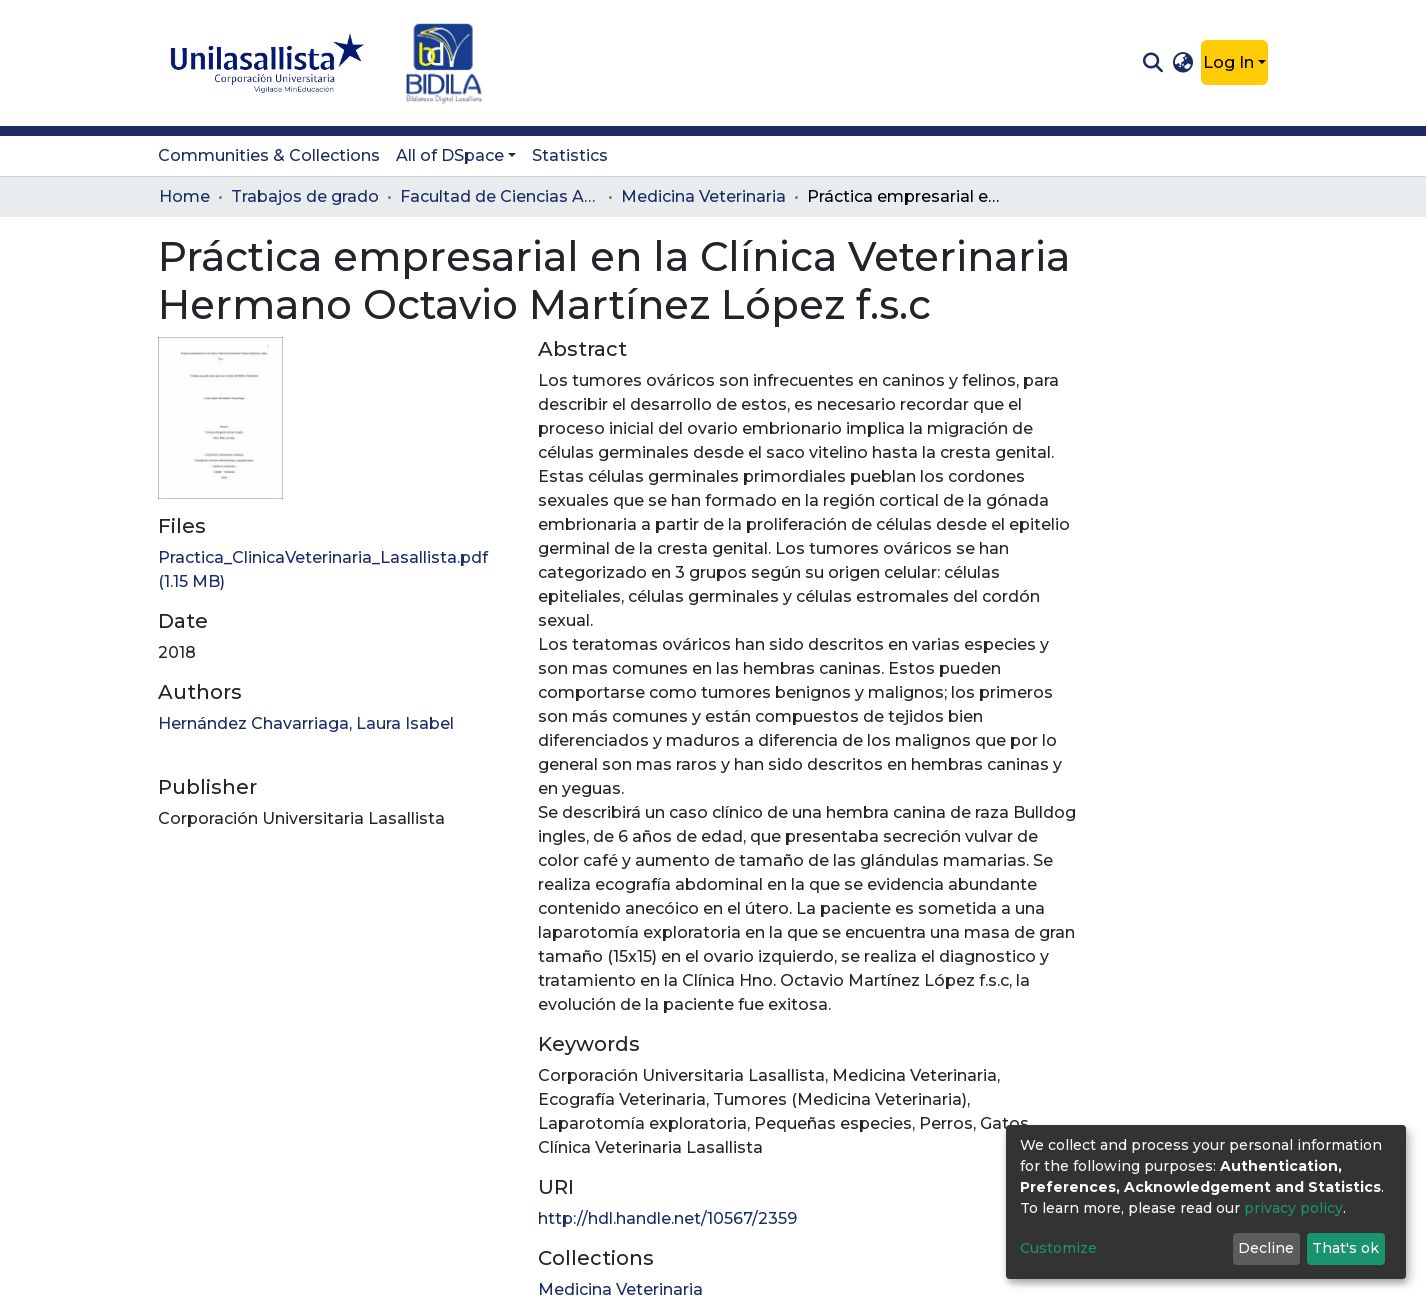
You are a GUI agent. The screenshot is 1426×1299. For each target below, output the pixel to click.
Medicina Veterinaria (703, 196)
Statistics (570, 155)
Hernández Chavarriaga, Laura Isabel (306, 723)
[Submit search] (1152, 63)
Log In (1228, 62)
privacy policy (1293, 1208)
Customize (1058, 1248)
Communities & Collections (269, 155)
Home (184, 196)
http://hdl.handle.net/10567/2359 (667, 1218)
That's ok (1345, 1248)
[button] (1183, 63)
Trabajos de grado (305, 196)
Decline (1266, 1248)
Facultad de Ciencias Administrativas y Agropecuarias (500, 196)
